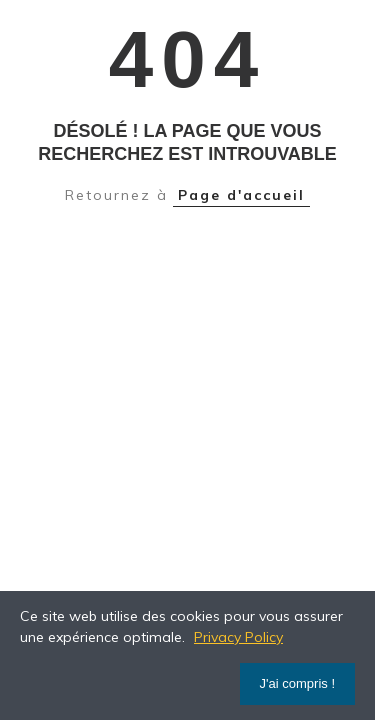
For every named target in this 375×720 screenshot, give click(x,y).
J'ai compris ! (297, 683)
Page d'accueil (241, 195)
